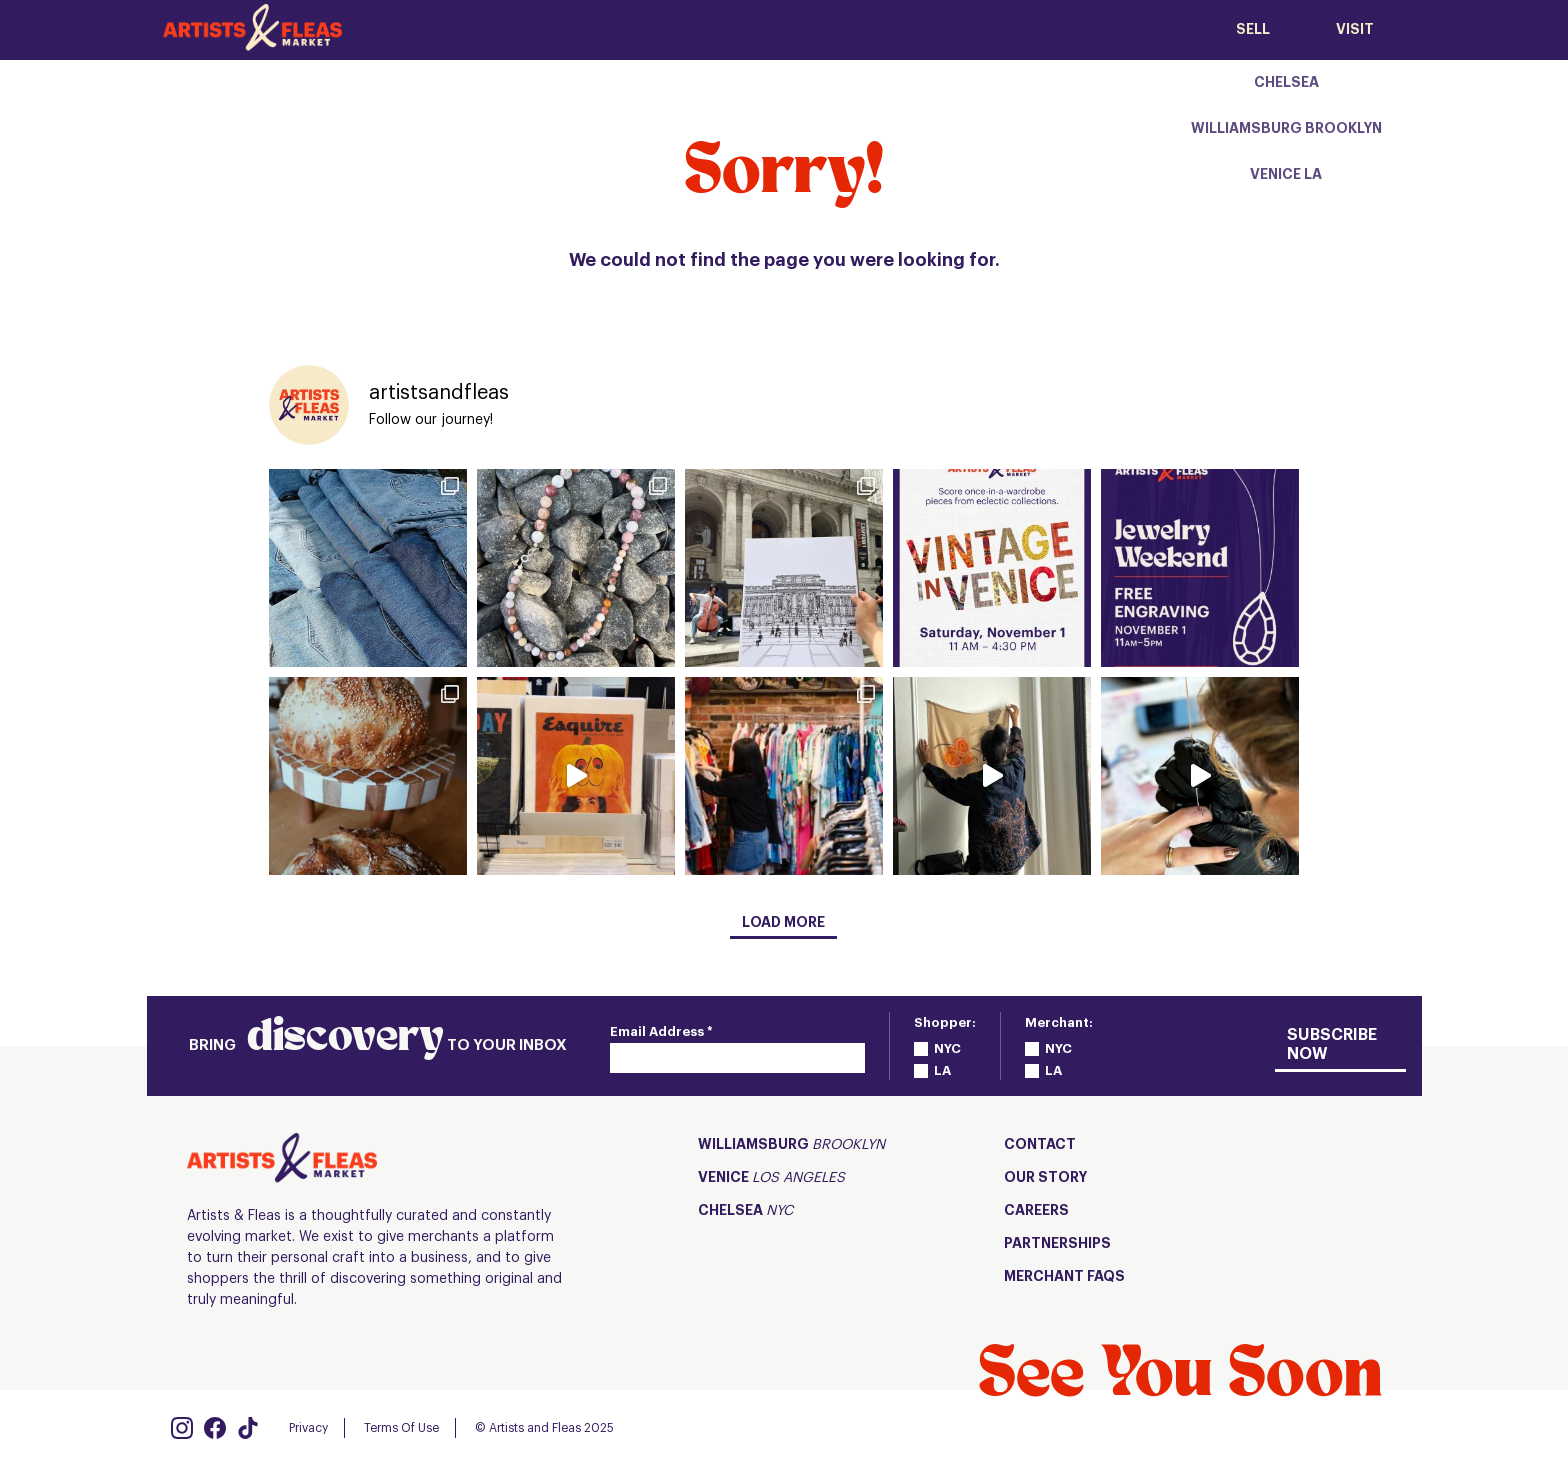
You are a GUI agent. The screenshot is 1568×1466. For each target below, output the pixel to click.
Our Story (1045, 1178)
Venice (771, 1178)
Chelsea (745, 1211)
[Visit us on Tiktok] (248, 1428)
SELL (1253, 30)
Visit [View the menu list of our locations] (1355, 30)
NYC (947, 1048)
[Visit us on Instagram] (182, 1428)
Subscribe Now (1332, 1044)
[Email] (737, 1058)
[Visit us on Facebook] (215, 1428)
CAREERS (1036, 1211)
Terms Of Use (401, 1428)
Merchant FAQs (1064, 1277)
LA (942, 1070)
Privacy (308, 1428)
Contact (1040, 1145)
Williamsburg (791, 1145)
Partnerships (1057, 1244)
